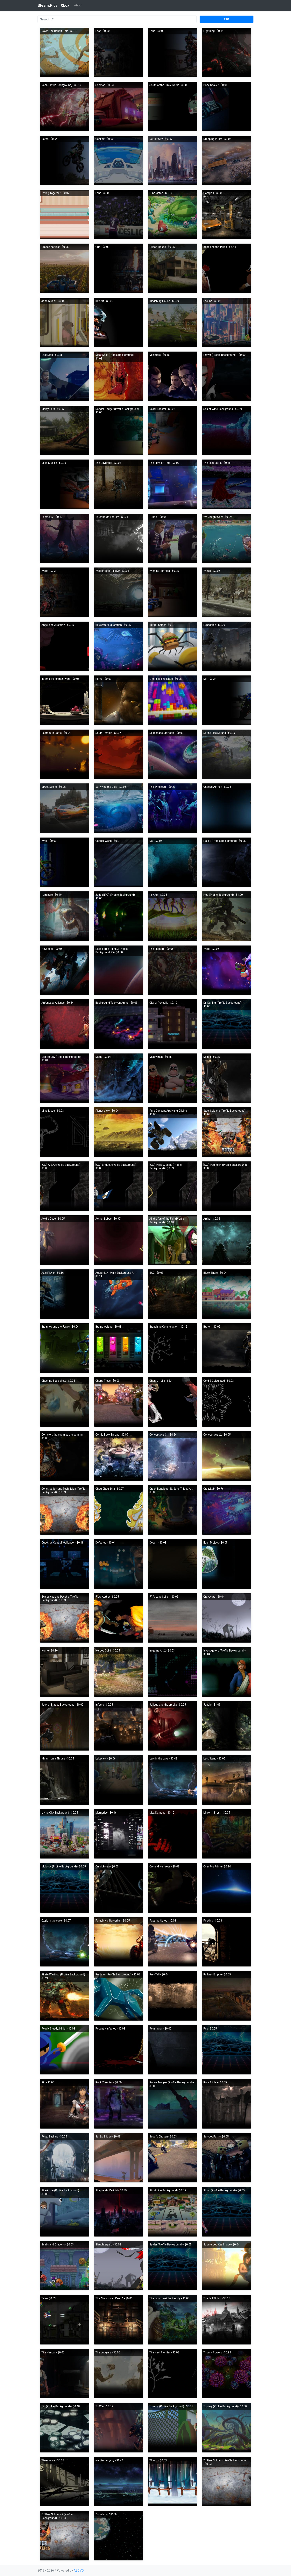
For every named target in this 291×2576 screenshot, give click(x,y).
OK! (226, 19)
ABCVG (79, 2570)
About (78, 5)
